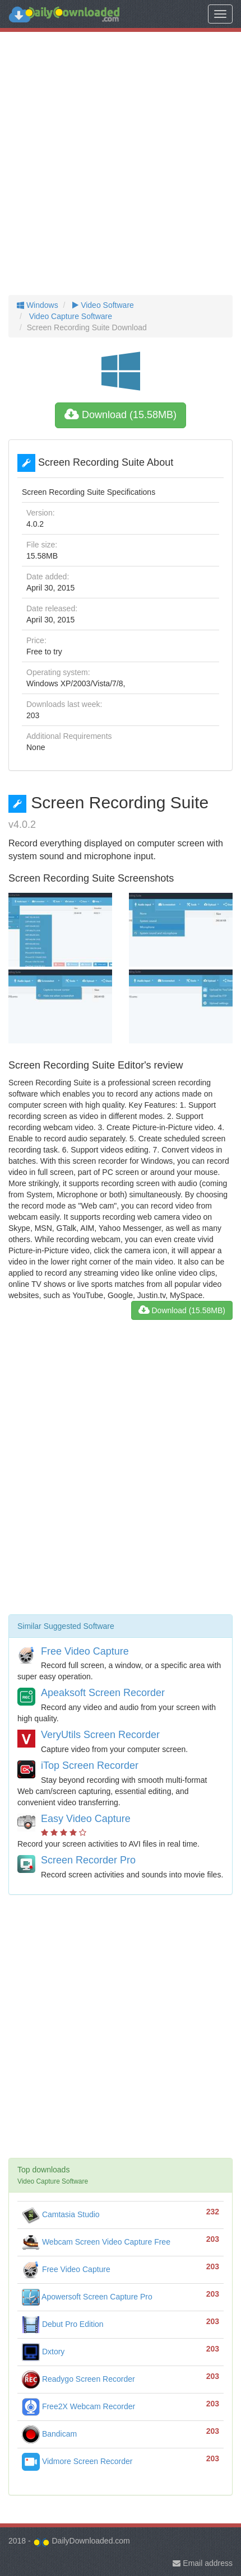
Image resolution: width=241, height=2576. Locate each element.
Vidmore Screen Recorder (77, 2461)
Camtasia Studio (61, 2214)
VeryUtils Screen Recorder (100, 1734)
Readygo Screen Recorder (78, 2378)
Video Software (101, 305)
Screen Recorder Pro (88, 1860)
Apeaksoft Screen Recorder (103, 1692)
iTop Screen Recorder (89, 1765)
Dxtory (43, 2351)
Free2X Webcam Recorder (78, 2406)
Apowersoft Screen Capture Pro (87, 2296)
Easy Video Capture (86, 1818)
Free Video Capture (85, 1651)
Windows (37, 305)
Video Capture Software (69, 316)
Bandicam (49, 2433)
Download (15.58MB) (120, 414)
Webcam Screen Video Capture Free (96, 2241)
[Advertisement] (120, 163)
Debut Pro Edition (63, 2324)
